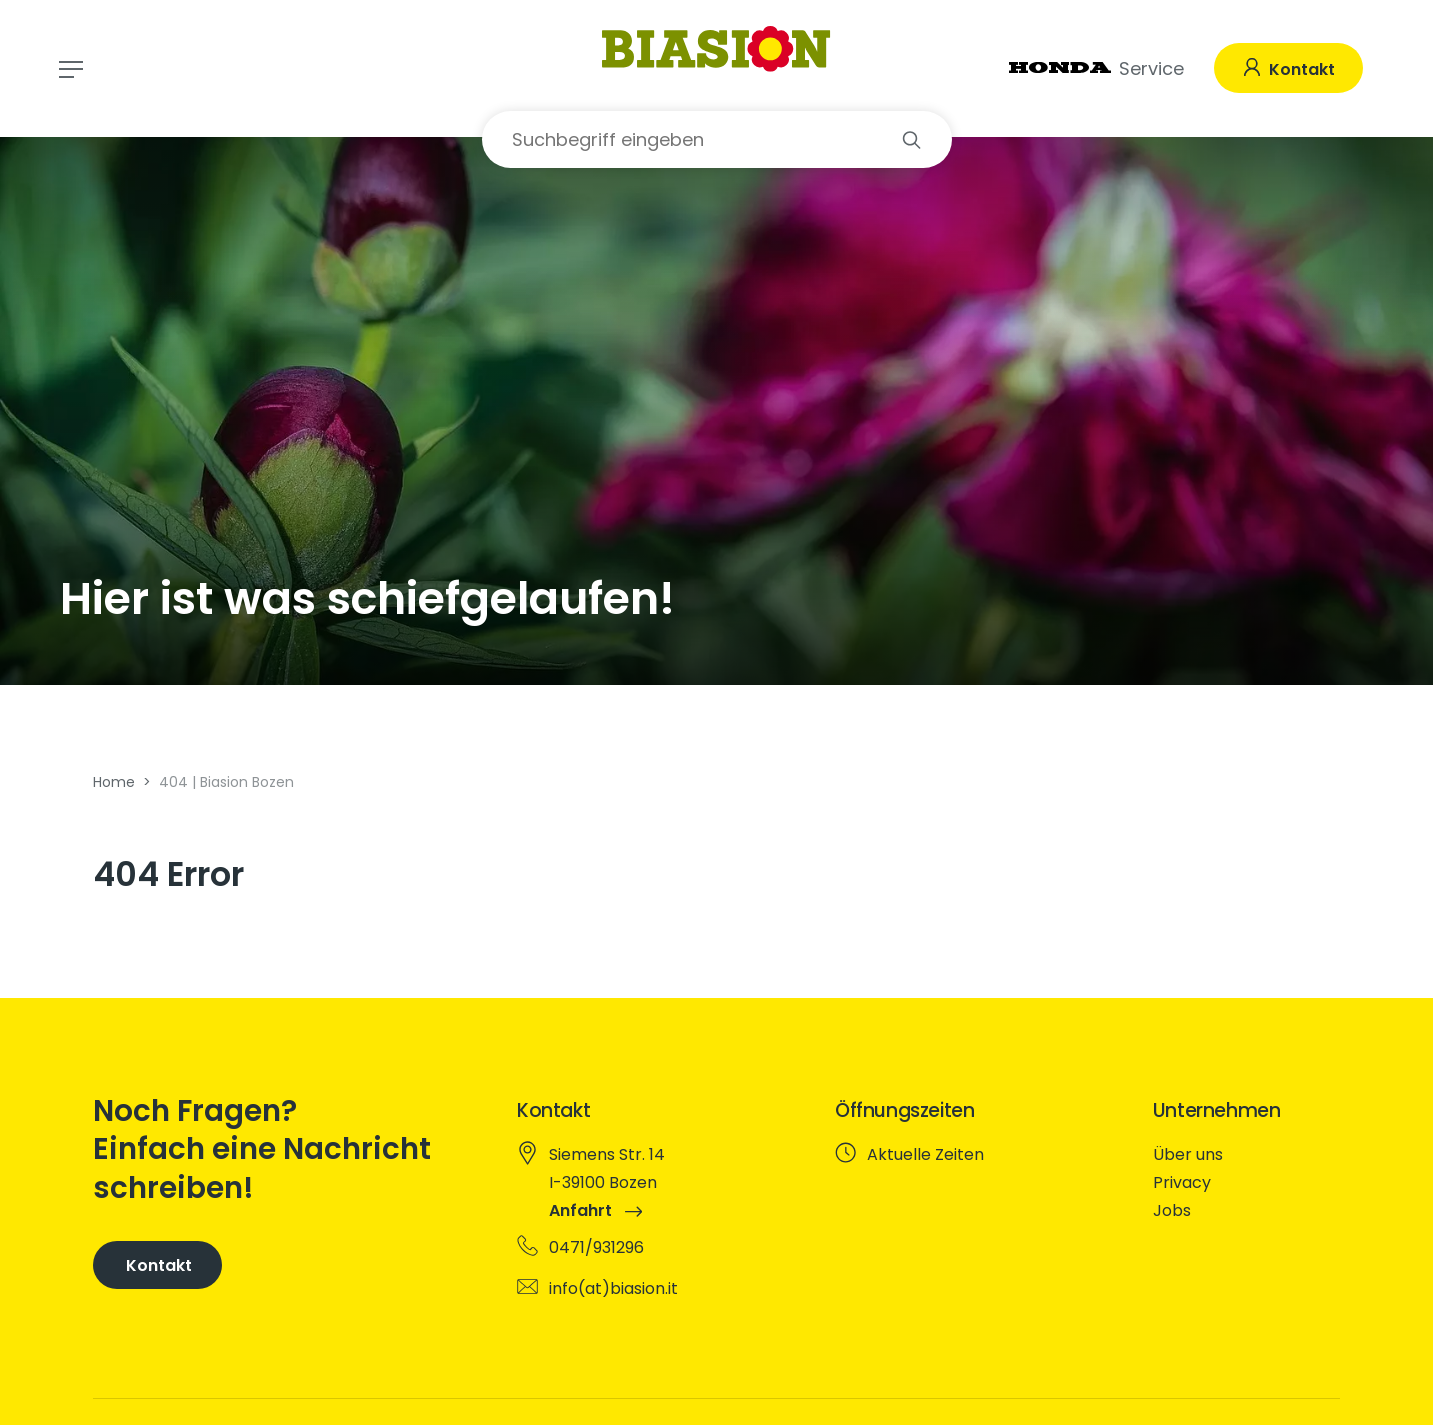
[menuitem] (1243, 1155)
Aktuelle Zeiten (925, 1154)
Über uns (1188, 1154)
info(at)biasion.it (613, 1288)
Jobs (1172, 1210)
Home (114, 782)
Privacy (1182, 1182)
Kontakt (1300, 69)
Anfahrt (595, 1211)
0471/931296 (596, 1247)
